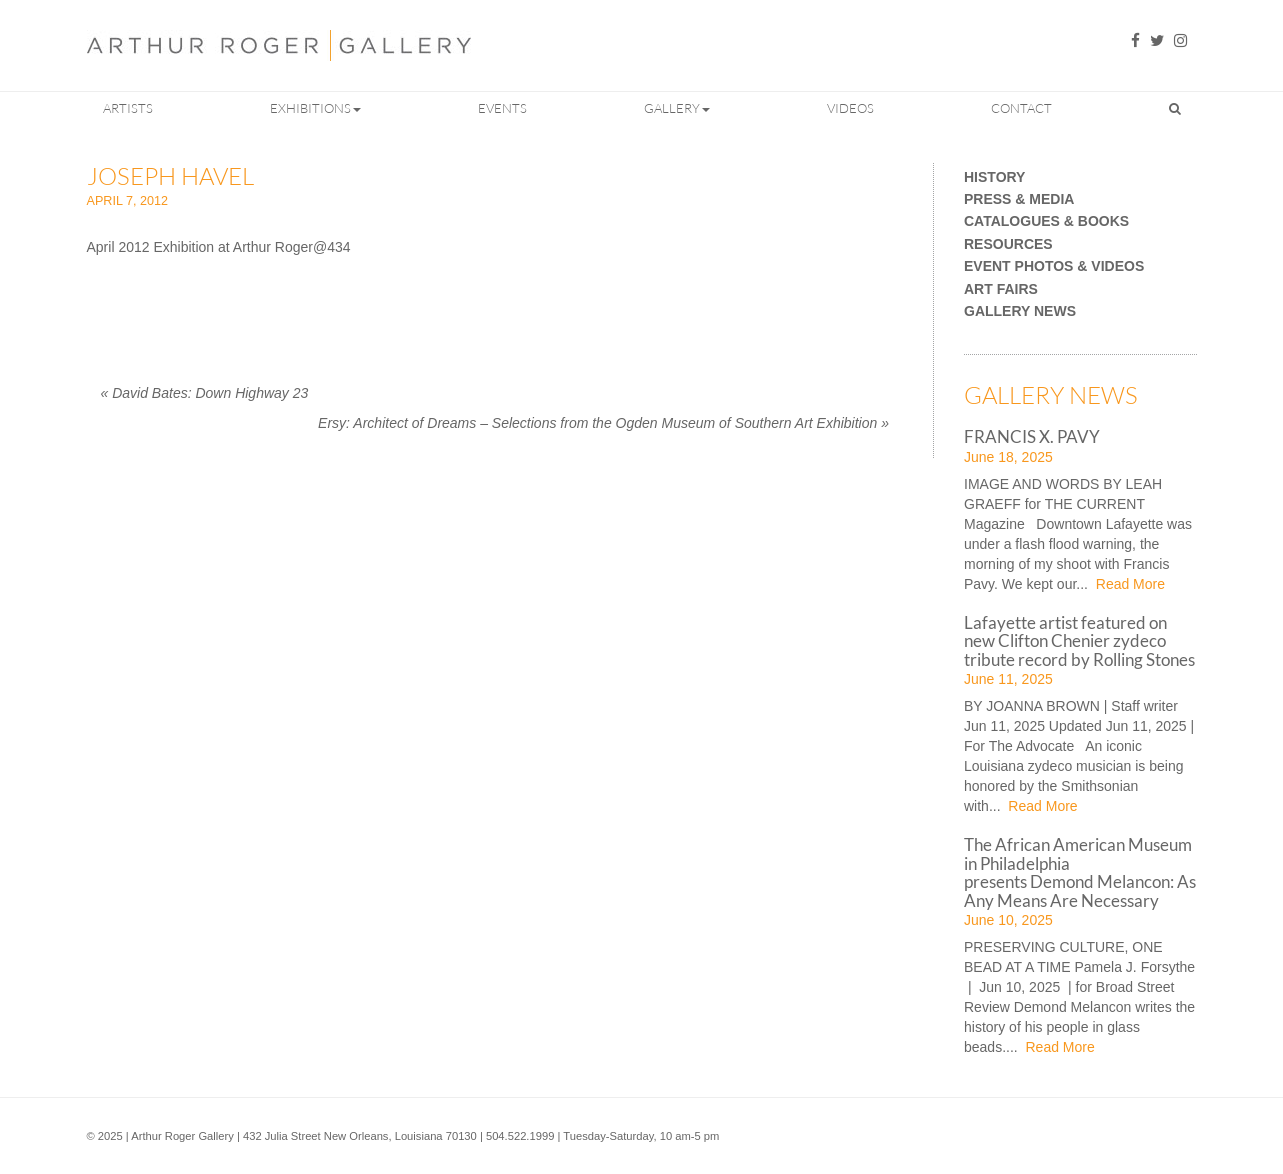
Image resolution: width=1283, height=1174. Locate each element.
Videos (850, 108)
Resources (1008, 244)
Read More (1128, 584)
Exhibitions (315, 108)
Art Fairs (1001, 289)
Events (502, 108)
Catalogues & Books (1046, 221)
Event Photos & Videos (1054, 266)
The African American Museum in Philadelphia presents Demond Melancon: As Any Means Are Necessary (1080, 872)
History (994, 177)
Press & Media (1019, 199)
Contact (1021, 108)
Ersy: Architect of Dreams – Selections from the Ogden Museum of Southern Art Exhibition (603, 423)
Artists (128, 108)
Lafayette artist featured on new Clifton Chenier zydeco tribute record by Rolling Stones (1079, 641)
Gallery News (1020, 311)
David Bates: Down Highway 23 (205, 393)
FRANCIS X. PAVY (1032, 436)
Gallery (677, 108)
